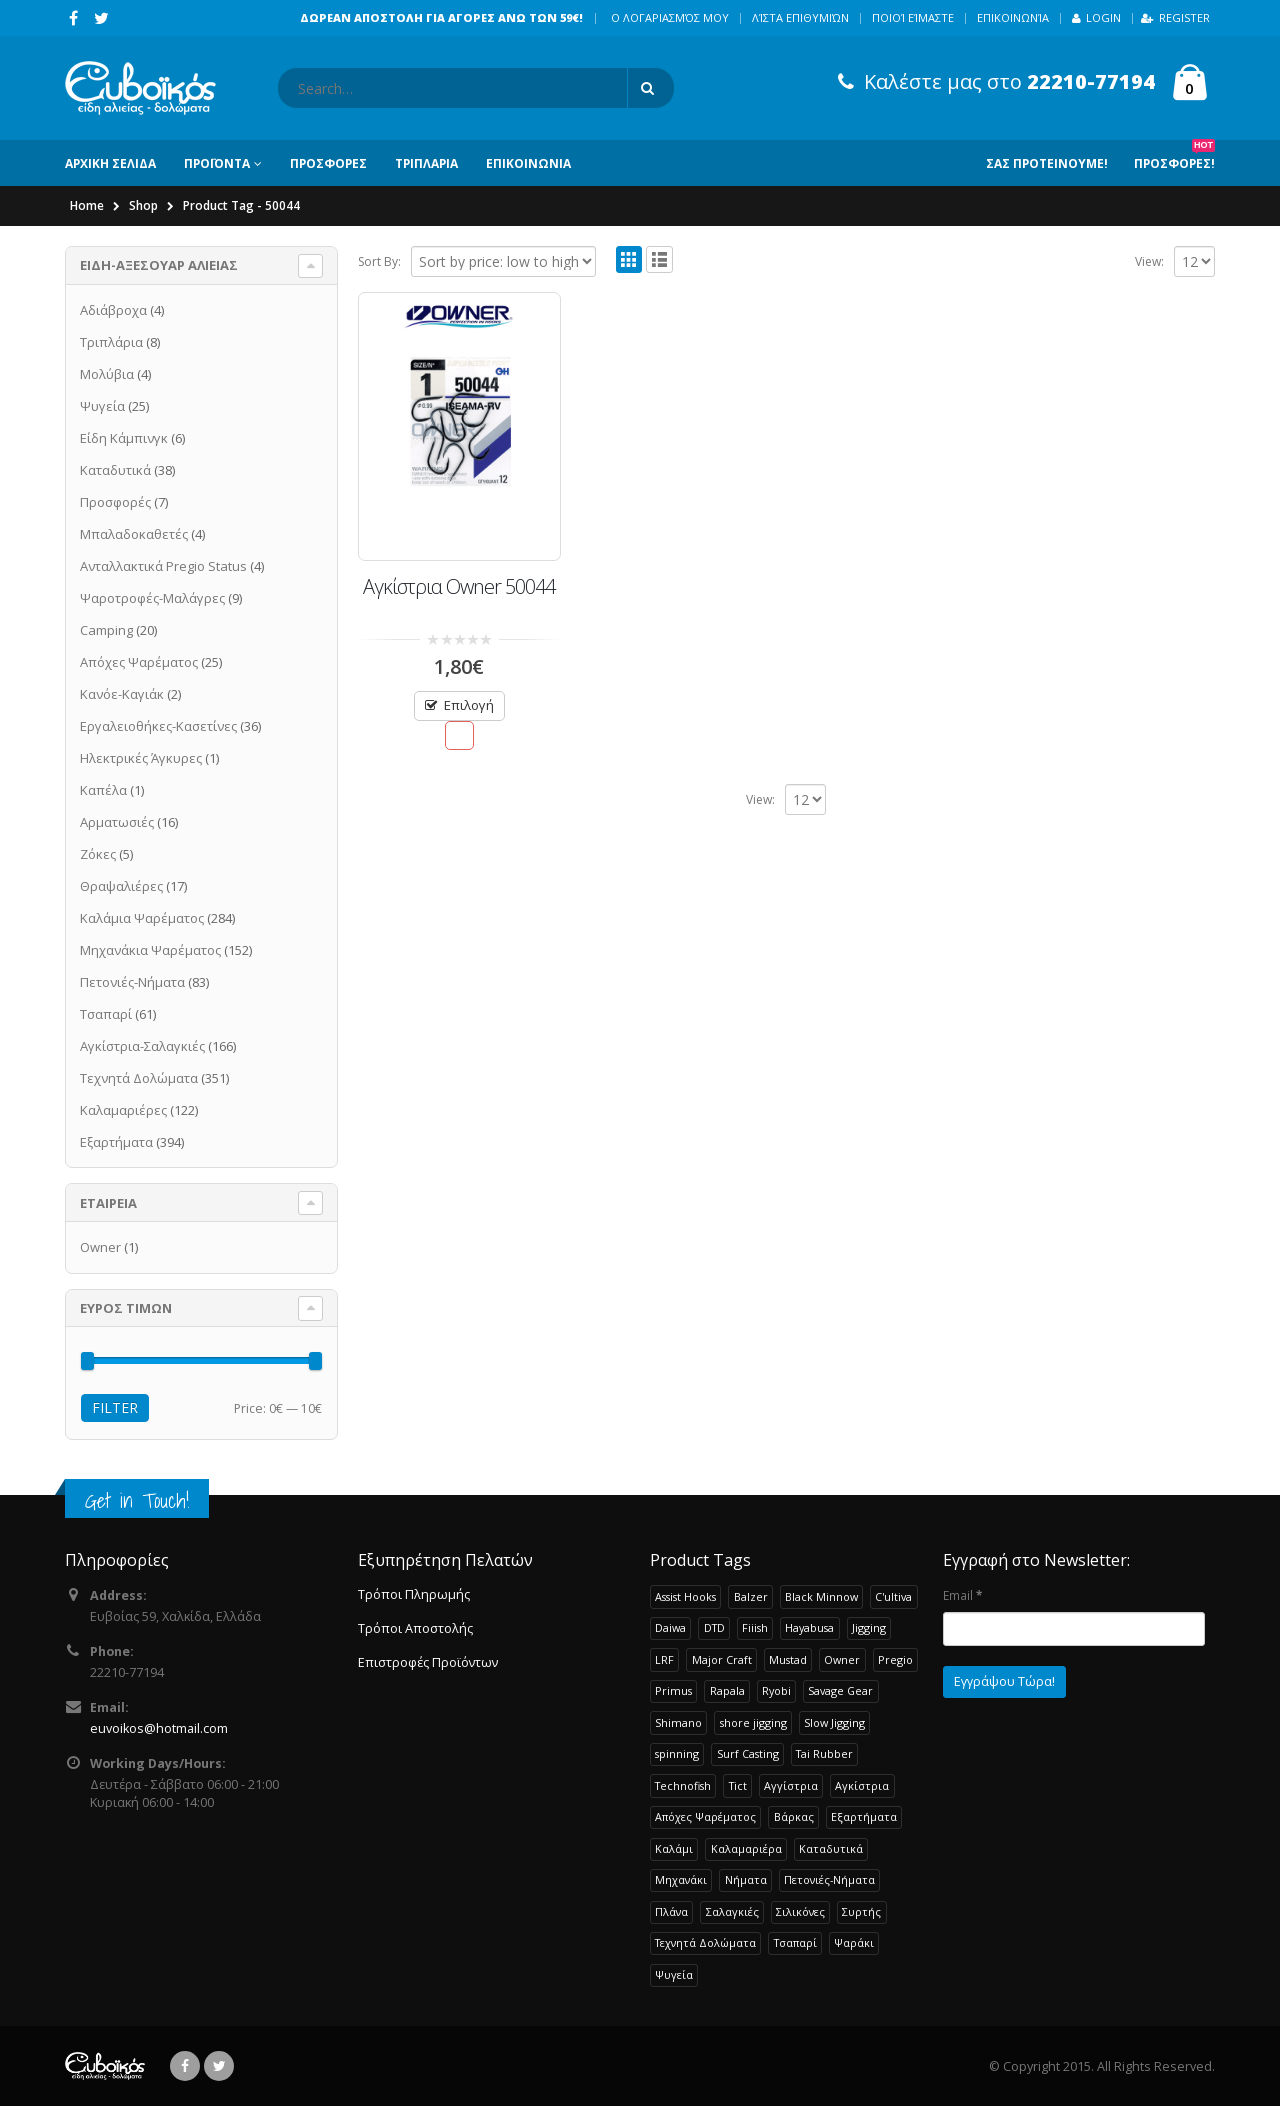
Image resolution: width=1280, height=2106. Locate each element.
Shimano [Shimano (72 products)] (678, 1722)
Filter (115, 1407)
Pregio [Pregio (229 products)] (895, 1659)
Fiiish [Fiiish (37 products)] (755, 1627)
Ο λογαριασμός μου (670, 17)
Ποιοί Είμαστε (913, 17)
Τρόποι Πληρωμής (414, 1594)
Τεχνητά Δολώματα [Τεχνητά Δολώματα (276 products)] (705, 1942)
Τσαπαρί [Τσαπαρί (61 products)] (795, 1942)
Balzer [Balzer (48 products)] (751, 1596)
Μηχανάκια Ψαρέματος (150, 950)
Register (1175, 17)
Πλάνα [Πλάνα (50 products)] (671, 1911)
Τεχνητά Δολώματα (139, 1078)
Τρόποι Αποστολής (415, 1628)
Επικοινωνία (1013, 17)
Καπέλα (103, 790)
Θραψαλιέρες (121, 886)
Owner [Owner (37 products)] (842, 1659)
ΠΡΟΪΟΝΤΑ (217, 163)
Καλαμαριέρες (123, 1110)
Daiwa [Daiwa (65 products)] (670, 1627)
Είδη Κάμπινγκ (124, 438)
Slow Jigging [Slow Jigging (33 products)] (834, 1722)
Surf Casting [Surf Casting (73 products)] (748, 1753)
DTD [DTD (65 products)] (714, 1627)
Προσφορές (115, 502)
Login (1096, 17)
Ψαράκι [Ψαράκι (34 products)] (854, 1942)
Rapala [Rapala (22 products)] (727, 1690)
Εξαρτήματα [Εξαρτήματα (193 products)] (864, 1816)
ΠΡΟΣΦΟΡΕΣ (328, 163)
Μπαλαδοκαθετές (134, 534)
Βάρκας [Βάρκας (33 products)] (794, 1816)
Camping (106, 630)
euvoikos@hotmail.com (159, 1728)
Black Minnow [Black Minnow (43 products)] (821, 1596)
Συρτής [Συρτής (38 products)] (861, 1911)
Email (962, 1595)
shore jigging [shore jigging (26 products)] (753, 1722)
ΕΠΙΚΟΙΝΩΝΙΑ (528, 163)
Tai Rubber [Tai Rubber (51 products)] (824, 1753)
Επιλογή (469, 705)
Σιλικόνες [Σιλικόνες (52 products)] (800, 1911)
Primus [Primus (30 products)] (673, 1690)
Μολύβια (107, 374)
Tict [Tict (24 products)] (738, 1785)
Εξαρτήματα (116, 1142)
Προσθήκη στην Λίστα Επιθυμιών (459, 735)
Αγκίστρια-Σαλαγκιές (142, 1046)
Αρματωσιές (117, 822)
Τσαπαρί (106, 1014)
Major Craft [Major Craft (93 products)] (722, 1659)
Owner (100, 1247)
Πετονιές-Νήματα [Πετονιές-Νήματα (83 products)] (829, 1879)
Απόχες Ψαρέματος (139, 662)
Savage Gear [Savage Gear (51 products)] (840, 1690)
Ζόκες (98, 854)
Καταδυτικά (115, 470)
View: (1149, 261)
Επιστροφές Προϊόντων (428, 1662)
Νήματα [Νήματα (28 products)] (746, 1879)
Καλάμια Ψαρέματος (142, 918)
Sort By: (379, 261)
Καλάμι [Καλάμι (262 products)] (674, 1848)
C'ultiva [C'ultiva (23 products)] (893, 1596)
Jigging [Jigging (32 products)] (869, 1627)
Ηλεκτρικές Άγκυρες (141, 758)
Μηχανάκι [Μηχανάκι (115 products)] (681, 1879)
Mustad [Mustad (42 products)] (788, 1659)
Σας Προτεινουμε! (1047, 163)
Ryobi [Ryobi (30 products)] (776, 1690)
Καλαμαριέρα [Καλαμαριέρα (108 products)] (746, 1848)
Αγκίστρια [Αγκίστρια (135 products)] (862, 1785)
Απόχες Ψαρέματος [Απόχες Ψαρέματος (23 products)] (705, 1816)
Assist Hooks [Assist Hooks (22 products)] (685, 1596)
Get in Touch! (137, 1500)
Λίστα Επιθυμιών (800, 17)
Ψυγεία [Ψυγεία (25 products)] (674, 1974)
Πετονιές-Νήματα (132, 982)
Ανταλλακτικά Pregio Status (163, 566)
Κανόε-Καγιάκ (122, 694)
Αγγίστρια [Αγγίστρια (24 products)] (791, 1785)
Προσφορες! (1174, 156)
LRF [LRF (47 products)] (664, 1659)
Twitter (219, 2066)
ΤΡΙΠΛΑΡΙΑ (426, 163)
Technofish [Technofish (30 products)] (683, 1785)
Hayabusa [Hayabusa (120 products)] (809, 1627)
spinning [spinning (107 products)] (677, 1753)
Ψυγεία (102, 406)
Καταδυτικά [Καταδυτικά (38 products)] (831, 1848)
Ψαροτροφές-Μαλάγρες (152, 598)
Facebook (185, 2066)
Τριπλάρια (111, 342)
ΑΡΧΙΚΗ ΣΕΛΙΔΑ (110, 163)
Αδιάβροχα (113, 310)
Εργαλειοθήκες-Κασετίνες (158, 726)
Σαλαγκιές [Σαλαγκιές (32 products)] (732, 1911)
